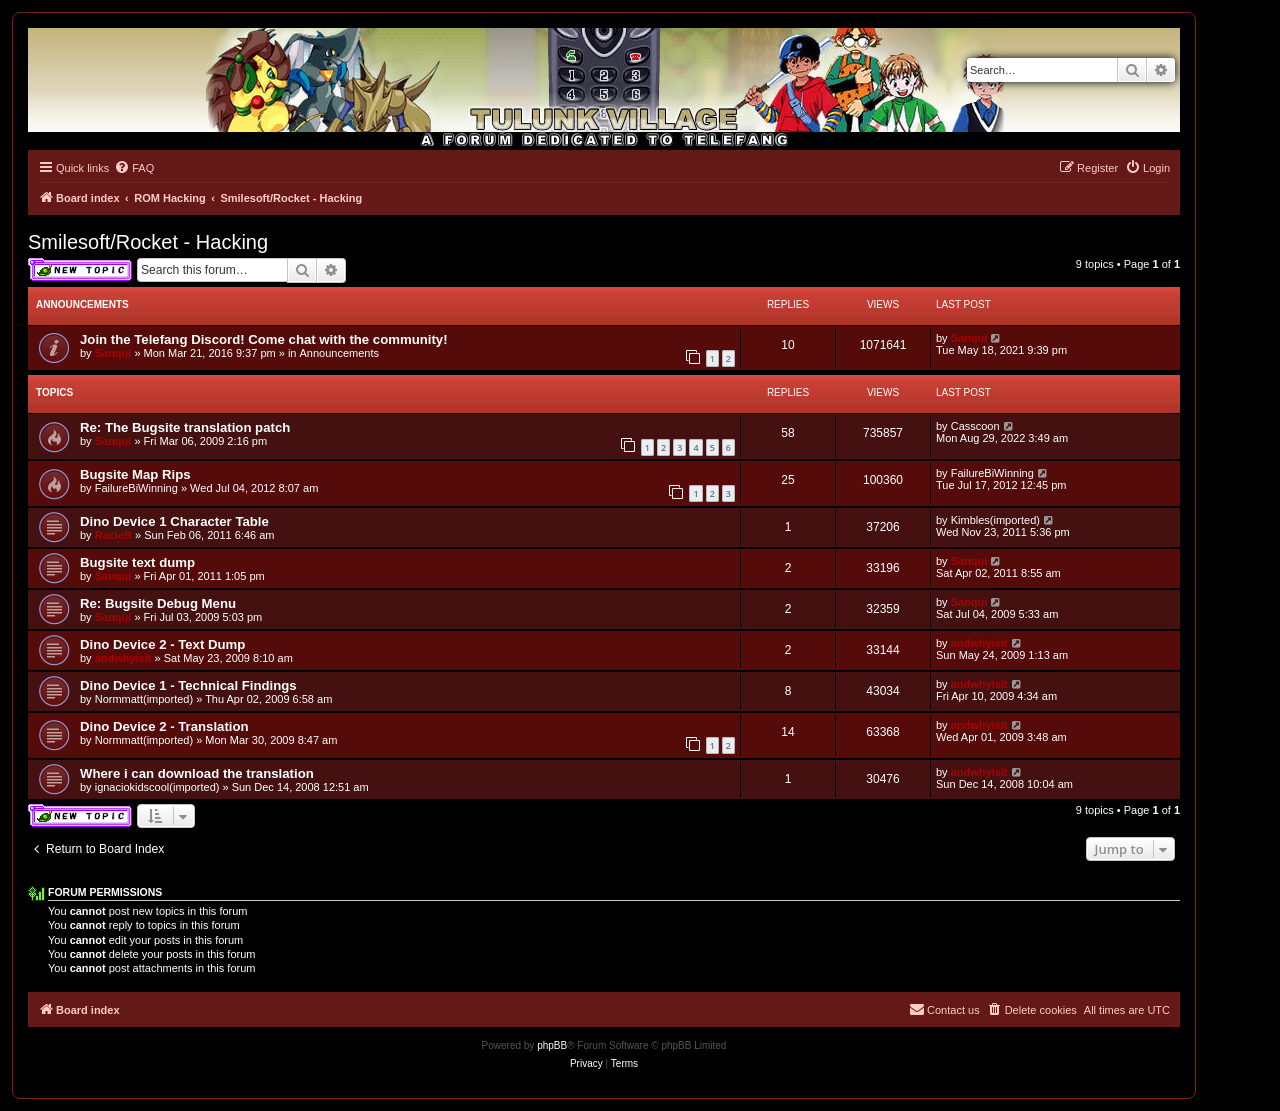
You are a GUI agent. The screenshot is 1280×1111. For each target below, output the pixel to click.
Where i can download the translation (197, 773)
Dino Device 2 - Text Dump (162, 644)
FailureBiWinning (136, 488)
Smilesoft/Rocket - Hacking (148, 242)
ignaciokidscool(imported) (157, 787)
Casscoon (975, 426)
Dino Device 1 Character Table (174, 521)
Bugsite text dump (137, 562)
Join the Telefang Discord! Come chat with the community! (264, 339)
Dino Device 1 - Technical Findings (188, 685)
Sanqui (113, 353)
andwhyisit (123, 658)
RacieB (113, 535)
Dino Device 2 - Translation (164, 726)
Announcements (340, 353)
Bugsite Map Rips (135, 474)
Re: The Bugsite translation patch (185, 427)
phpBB (552, 1045)
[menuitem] (134, 168)
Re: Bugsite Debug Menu (158, 603)
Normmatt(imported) (144, 699)
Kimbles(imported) (995, 520)
